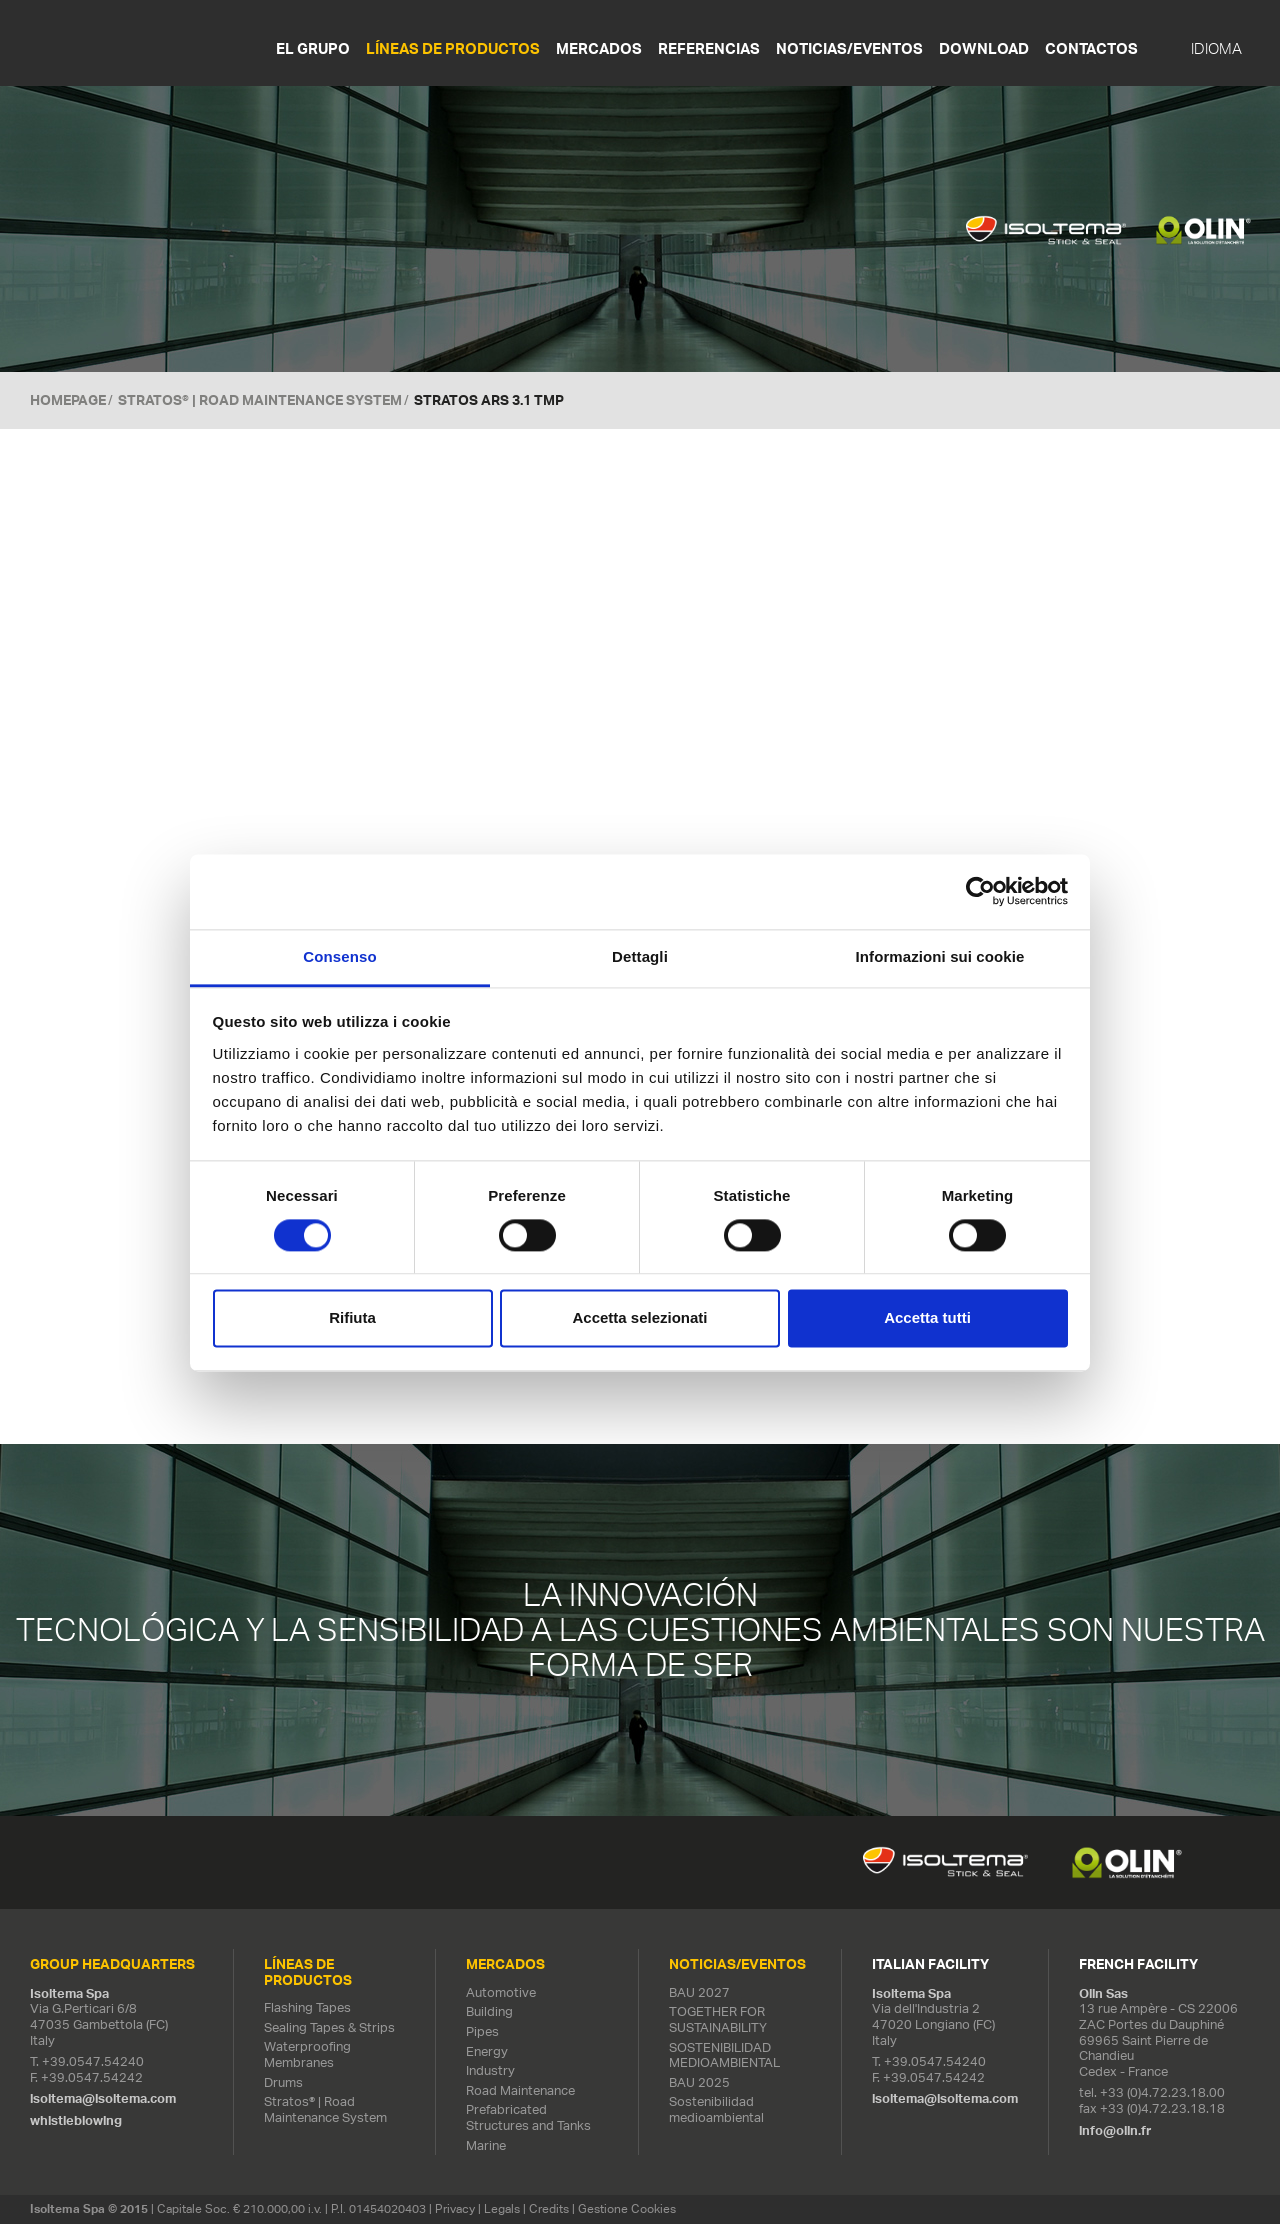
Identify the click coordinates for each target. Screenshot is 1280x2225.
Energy (487, 2052)
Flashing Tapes (307, 2009)
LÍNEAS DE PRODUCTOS (453, 48)
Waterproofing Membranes (307, 2056)
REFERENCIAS (709, 48)
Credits (549, 2210)
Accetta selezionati (639, 1318)
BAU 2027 (699, 1993)
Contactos (1091, 48)
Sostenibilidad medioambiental (716, 2111)
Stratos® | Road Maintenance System (260, 400)
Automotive (501, 1993)
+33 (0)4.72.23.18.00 (1162, 2094)
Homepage (68, 400)
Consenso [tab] (339, 956)
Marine (486, 2146)
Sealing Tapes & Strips (329, 2028)
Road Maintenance (520, 2091)
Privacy (455, 2210)
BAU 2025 (699, 2083)
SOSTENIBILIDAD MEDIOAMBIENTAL (724, 2056)
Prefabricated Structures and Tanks (528, 2119)
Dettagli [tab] (640, 956)
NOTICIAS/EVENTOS (849, 48)
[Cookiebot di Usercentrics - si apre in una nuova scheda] (980, 891)
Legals (502, 2210)
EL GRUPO (313, 48)
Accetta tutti (927, 1318)
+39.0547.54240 (93, 2063)
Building (489, 2013)
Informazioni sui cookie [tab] (940, 956)
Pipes (482, 2033)
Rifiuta (352, 1318)
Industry (490, 2072)
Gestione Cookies (627, 2210)
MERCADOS (599, 48)
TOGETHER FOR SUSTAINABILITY (718, 2021)
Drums (283, 2083)
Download (984, 48)
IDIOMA (1216, 49)
